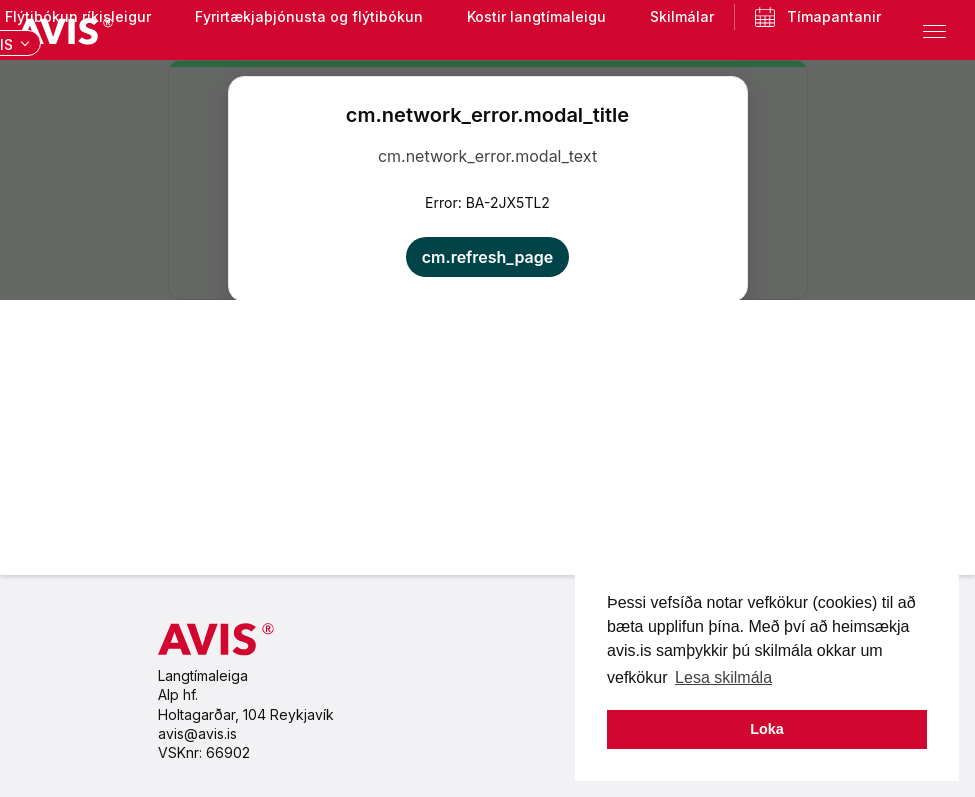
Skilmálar (682, 16)
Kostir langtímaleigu (536, 16)
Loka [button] (767, 729)
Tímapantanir (808, 17)
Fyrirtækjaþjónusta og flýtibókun (309, 16)
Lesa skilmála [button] (723, 677)
